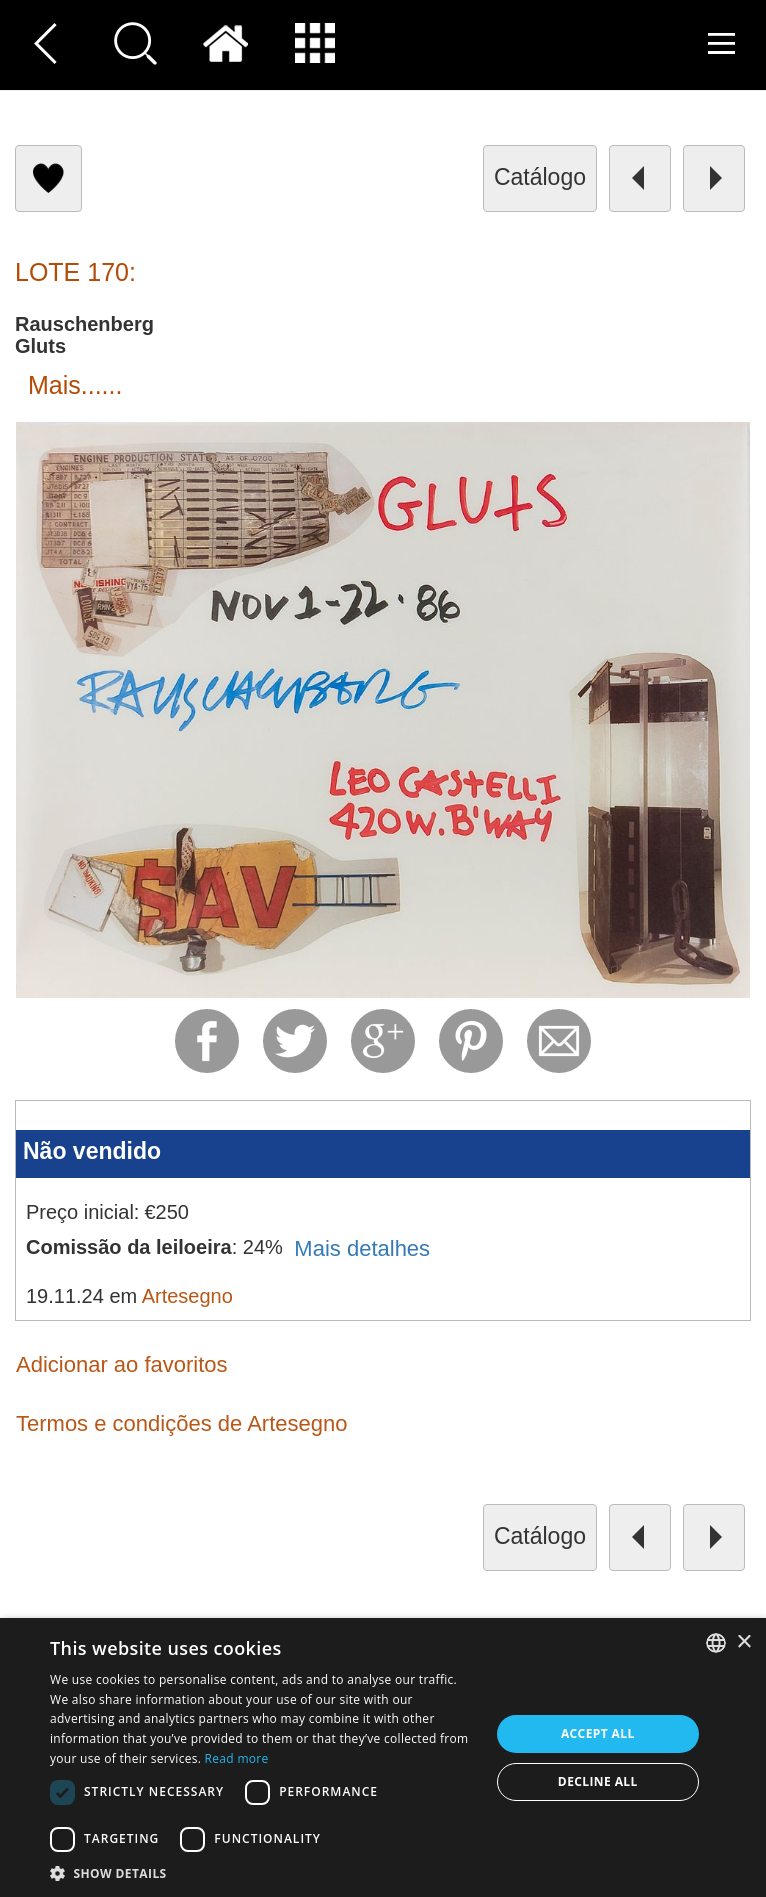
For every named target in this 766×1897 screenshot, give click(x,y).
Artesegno (187, 1296)
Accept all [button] (598, 1733)
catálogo (540, 177)
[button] (263, 1872)
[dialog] (383, 1757)
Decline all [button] (598, 1781)
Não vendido (92, 1151)
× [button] (743, 1642)
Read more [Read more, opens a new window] (237, 1758)
